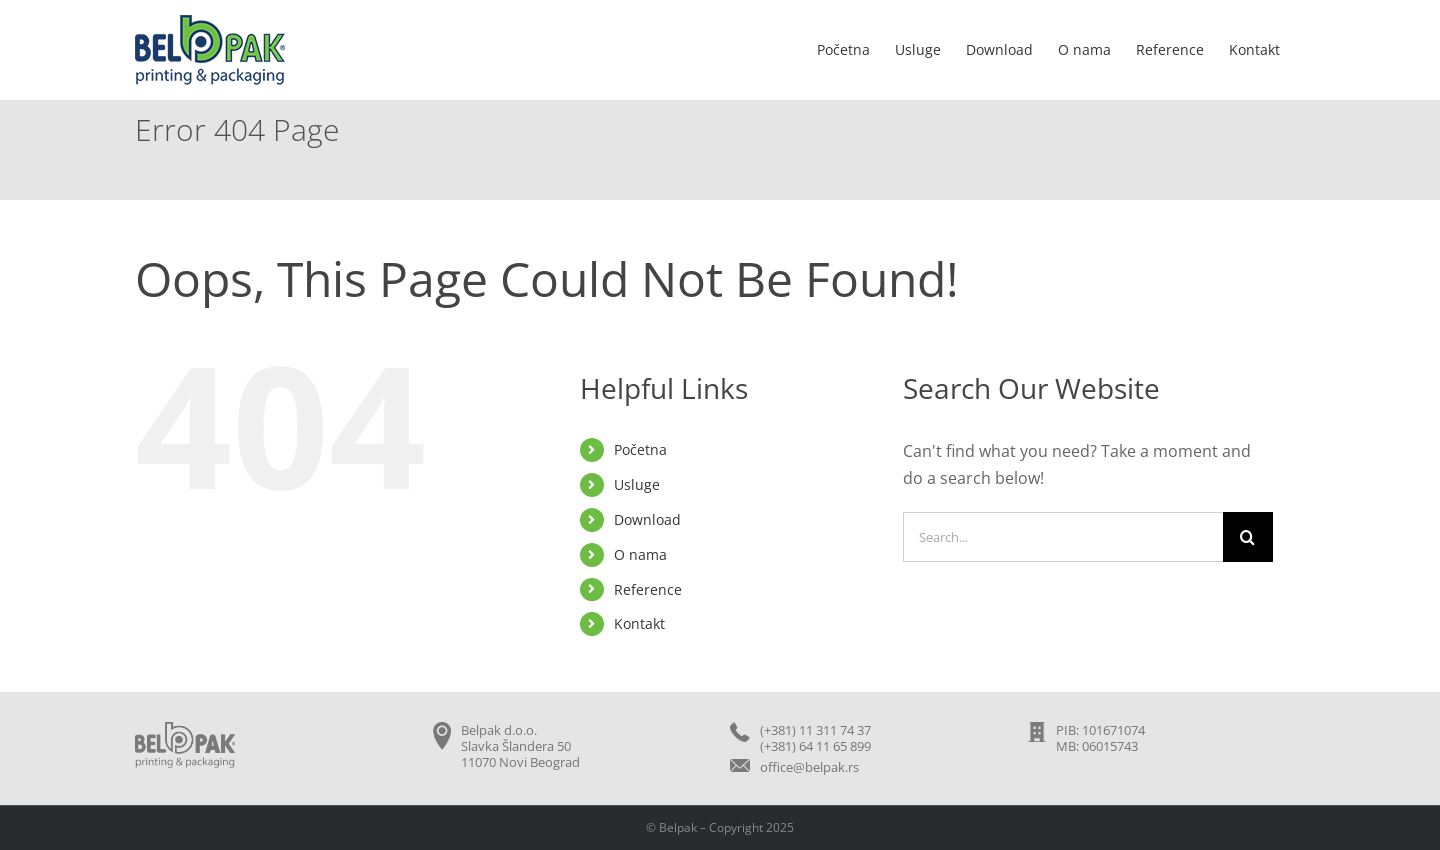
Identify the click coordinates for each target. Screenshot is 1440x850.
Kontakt (639, 623)
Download (647, 519)
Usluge (637, 484)
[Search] (1248, 537)
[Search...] (1063, 537)
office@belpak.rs (809, 767)
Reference (648, 589)
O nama (640, 554)
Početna (640, 449)
